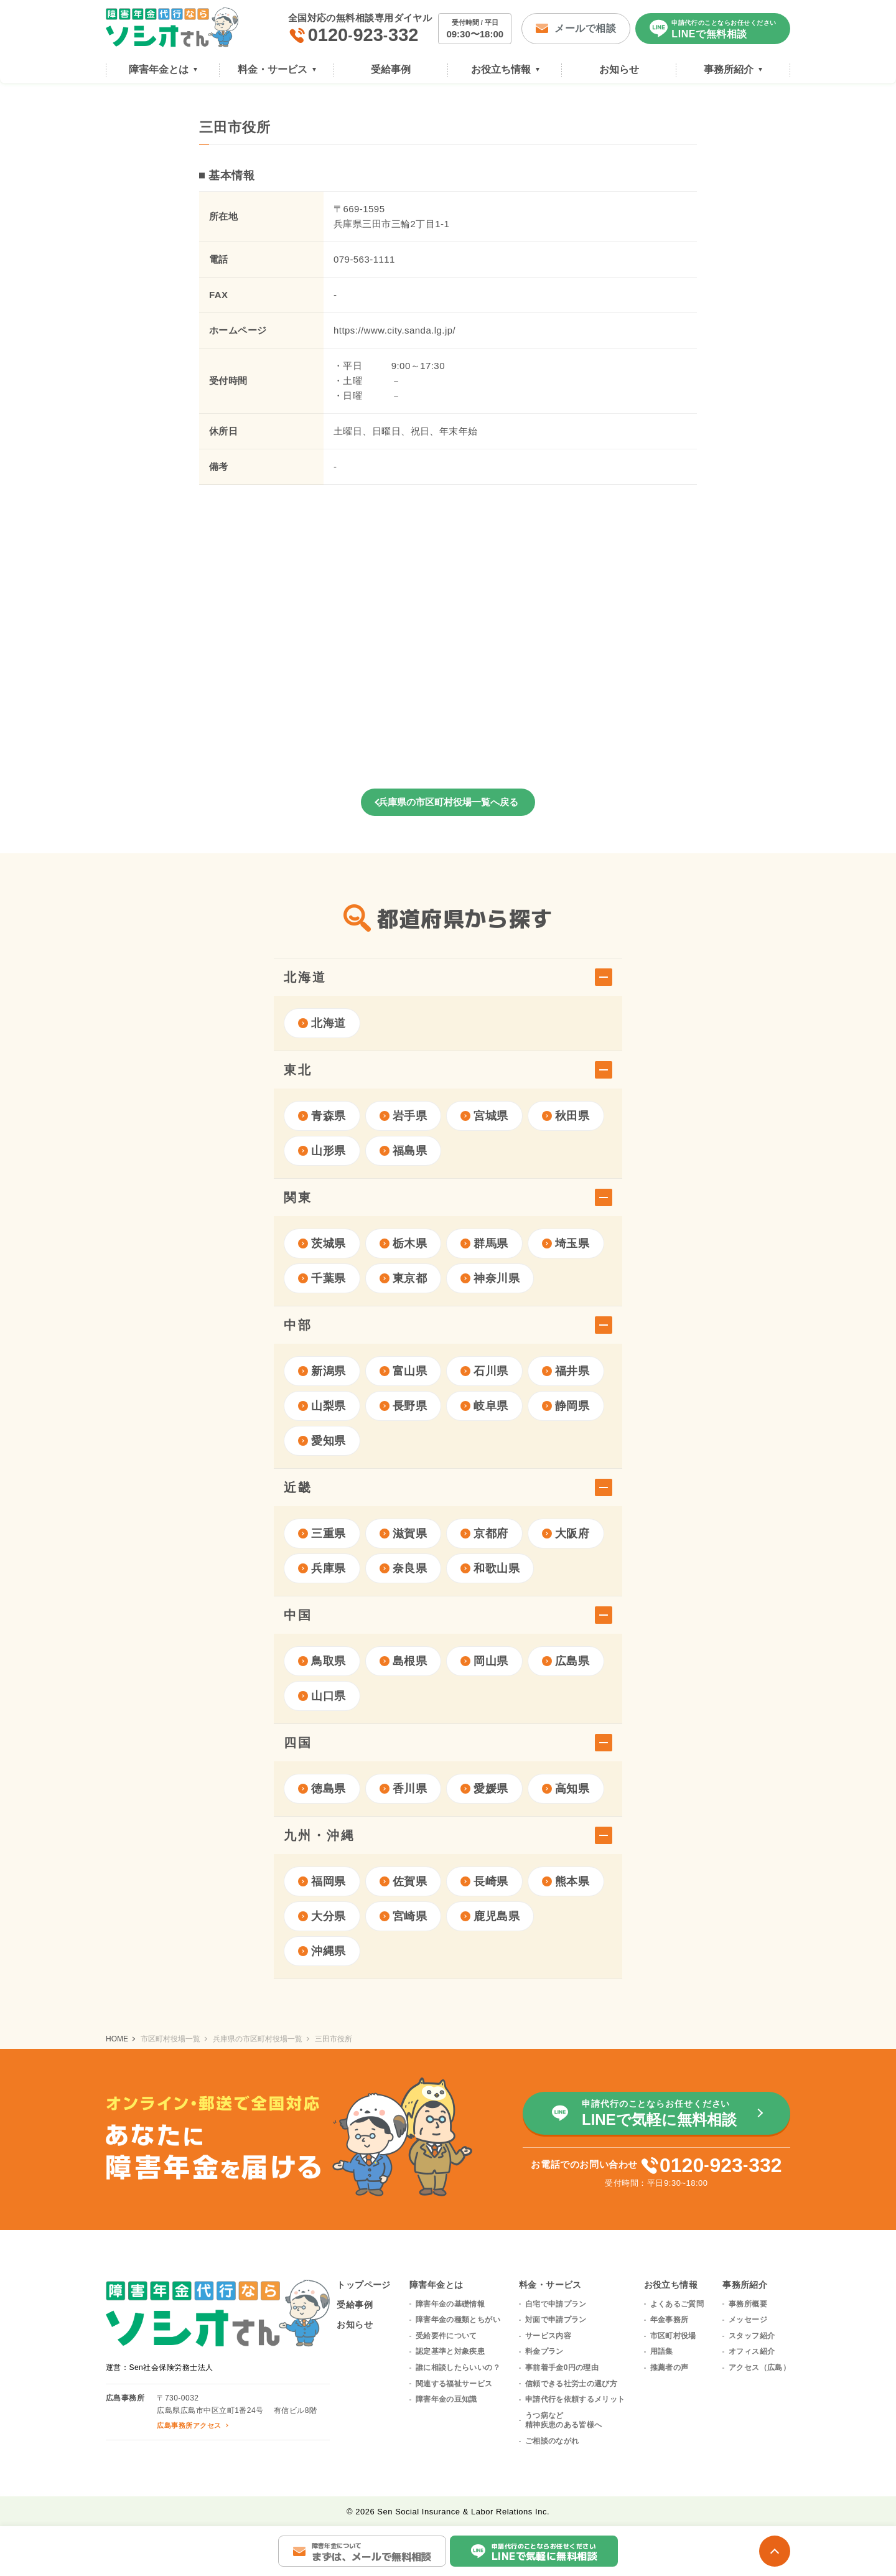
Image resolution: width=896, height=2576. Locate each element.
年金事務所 (669, 2319)
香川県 (403, 1788)
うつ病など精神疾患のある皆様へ (563, 2420)
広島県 (566, 1661)
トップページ (364, 2285)
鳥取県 (322, 1661)
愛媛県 (484, 1788)
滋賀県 (403, 1533)
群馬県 (484, 1243)
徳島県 (322, 1788)
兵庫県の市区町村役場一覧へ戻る (448, 802)
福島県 (403, 1151)
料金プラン (544, 2351)
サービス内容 (548, 2335)
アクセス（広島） (759, 2367)
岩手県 (403, 1116)
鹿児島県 (490, 1916)
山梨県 (322, 1406)
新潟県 (322, 1371)
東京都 (403, 1278)
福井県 (566, 1371)
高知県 (566, 1788)
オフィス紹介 (752, 2351)
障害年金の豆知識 (446, 2399)
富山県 (403, 1371)
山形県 (322, 1151)
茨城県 (322, 1243)
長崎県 (484, 1881)
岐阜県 (484, 1406)
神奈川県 (490, 1278)
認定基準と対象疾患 (450, 2351)
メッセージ (748, 2319)
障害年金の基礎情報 (450, 2304)
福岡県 (322, 1881)
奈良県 (403, 1568)
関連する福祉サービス (454, 2383)
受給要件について (446, 2335)
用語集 (661, 2351)
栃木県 (403, 1243)
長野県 (403, 1406)
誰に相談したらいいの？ (458, 2367)
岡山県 (484, 1661)
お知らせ (355, 2325)
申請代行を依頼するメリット (575, 2399)
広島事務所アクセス (189, 2425)
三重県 (322, 1533)
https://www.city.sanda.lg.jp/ (394, 330)
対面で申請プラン (556, 2319)
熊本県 (566, 1881)
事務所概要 (748, 2304)
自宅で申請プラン (556, 2304)
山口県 (322, 1696)
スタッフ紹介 (752, 2335)
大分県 (322, 1916)
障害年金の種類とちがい (458, 2319)
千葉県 (322, 1278)
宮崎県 (403, 1916)
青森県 (322, 1116)
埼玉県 (566, 1243)
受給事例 (355, 2305)
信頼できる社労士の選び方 (571, 2383)
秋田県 (566, 1116)
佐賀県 (403, 1881)
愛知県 (322, 1441)
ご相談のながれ (552, 2441)
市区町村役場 (673, 2335)
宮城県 (484, 1116)
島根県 (403, 1661)
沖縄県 (322, 1951)
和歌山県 (490, 1568)
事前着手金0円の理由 (562, 2367)
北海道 (322, 1023)
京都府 (484, 1533)
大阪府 (566, 1533)
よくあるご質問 (677, 2304)
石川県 (484, 1371)
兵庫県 (322, 1568)
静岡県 (566, 1406)
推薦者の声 (669, 2367)
